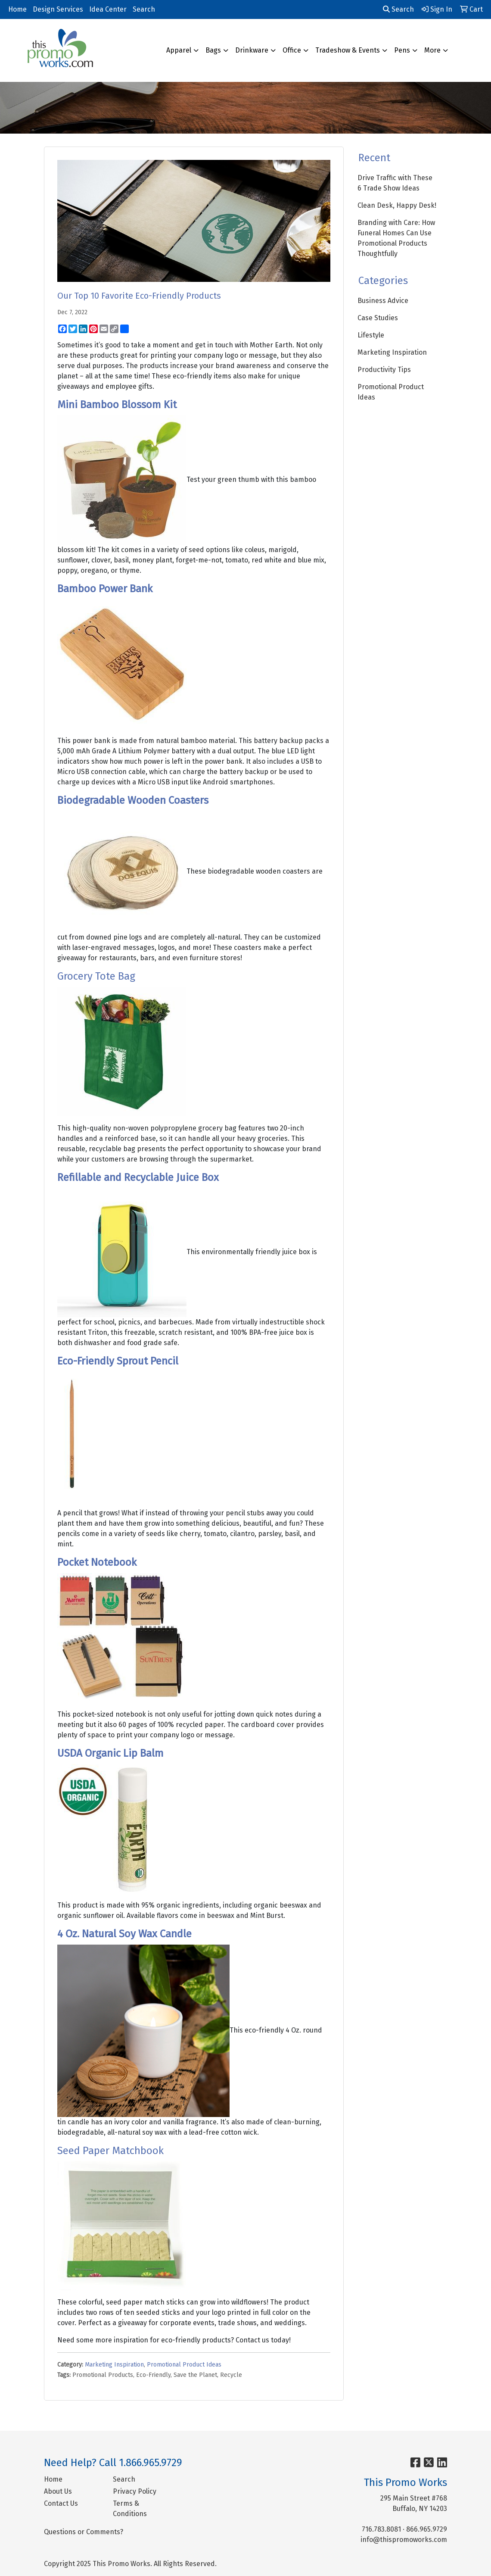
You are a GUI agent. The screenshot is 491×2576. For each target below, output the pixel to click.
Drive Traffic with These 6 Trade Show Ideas (394, 183)
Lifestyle (370, 335)
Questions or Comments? (83, 2532)
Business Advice (382, 301)
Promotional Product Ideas (184, 2364)
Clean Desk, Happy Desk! (396, 205)
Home (17, 9)
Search (144, 9)
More (432, 50)
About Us (58, 2491)
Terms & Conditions (130, 2508)
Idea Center (108, 9)
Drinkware (251, 50)
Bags (213, 50)
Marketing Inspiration (114, 2364)
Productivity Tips (384, 369)
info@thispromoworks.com (403, 2539)
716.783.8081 (381, 2529)
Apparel (178, 50)
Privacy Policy (134, 2491)
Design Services (58, 9)
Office (292, 50)
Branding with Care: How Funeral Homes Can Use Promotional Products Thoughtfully (396, 238)
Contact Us (61, 2503)
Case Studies (377, 318)
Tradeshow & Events (347, 50)
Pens (402, 50)
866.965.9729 (426, 2529)
